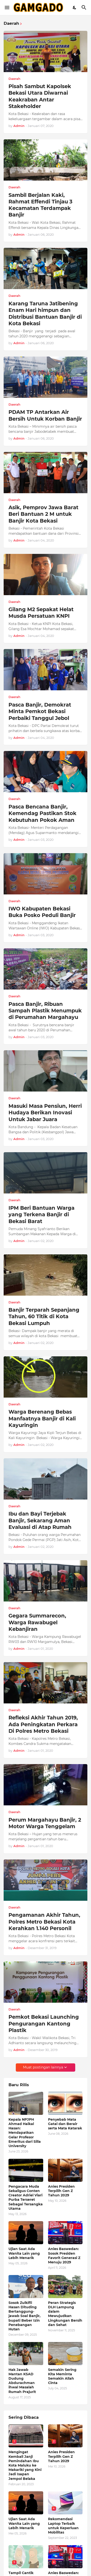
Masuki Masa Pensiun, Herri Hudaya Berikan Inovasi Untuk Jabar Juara (45, 1112)
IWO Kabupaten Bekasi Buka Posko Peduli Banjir (42, 912)
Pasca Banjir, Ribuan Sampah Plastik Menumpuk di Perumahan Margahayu (45, 1010)
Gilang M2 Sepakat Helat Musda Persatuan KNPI (41, 612)
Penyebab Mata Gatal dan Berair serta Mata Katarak (65, 2123)
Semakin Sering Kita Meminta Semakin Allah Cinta (62, 2376)
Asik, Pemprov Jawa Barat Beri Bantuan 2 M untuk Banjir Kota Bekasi (43, 514)
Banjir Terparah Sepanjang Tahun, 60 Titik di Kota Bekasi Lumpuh (43, 1316)
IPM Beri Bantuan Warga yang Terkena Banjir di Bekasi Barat (41, 1214)
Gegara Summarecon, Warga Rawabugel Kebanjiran (37, 1622)
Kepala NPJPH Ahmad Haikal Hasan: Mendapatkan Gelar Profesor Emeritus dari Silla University (24, 2132)
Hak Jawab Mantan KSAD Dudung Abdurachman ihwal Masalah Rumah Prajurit (22, 2381)
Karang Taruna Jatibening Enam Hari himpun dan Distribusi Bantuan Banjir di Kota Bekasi (45, 313)
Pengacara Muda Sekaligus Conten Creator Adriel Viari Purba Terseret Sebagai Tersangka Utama (25, 2197)
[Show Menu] (6, 7)
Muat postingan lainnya (43, 2067)
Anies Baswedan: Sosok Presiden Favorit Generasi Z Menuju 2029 (64, 2255)
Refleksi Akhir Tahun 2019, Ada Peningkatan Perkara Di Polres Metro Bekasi (43, 1724)
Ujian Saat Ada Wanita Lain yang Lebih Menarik (24, 2253)
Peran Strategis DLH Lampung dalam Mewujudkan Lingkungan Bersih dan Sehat (65, 2314)
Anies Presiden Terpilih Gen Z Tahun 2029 (61, 2190)
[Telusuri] (84, 7)
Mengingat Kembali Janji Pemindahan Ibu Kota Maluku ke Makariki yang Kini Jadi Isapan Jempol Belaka (24, 2465)
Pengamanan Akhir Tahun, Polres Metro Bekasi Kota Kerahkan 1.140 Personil (44, 1921)
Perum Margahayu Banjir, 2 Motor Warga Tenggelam (44, 1823)
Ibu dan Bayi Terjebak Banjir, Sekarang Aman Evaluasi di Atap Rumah (40, 1520)
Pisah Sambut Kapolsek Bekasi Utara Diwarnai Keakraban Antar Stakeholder (39, 96)
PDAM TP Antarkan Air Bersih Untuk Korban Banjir (45, 415)
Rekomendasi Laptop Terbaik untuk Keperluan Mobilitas (63, 2525)
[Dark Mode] (75, 7)
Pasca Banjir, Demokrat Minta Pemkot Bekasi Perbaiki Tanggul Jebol (39, 711)
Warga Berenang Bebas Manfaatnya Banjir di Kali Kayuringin (42, 1418)
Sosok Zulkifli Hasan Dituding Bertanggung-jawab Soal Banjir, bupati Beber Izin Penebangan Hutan (24, 2316)
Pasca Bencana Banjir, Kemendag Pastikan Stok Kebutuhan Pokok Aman (42, 813)
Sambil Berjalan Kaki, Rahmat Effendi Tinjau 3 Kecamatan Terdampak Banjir (40, 205)
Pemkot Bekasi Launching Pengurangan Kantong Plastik (43, 2023)
